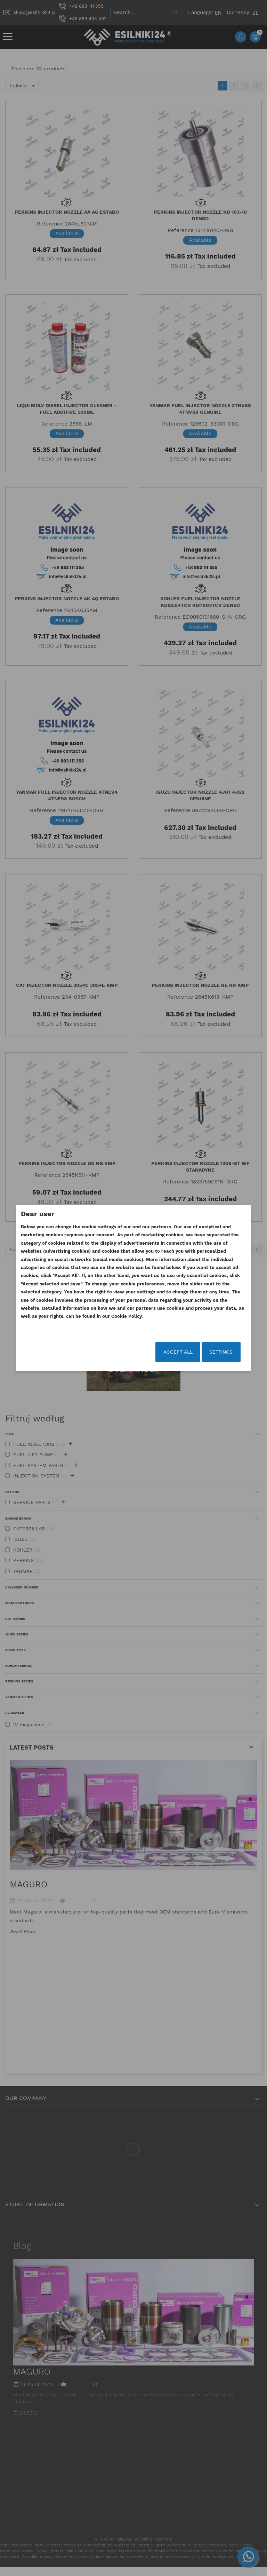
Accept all (166, 1352)
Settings (210, 1352)
